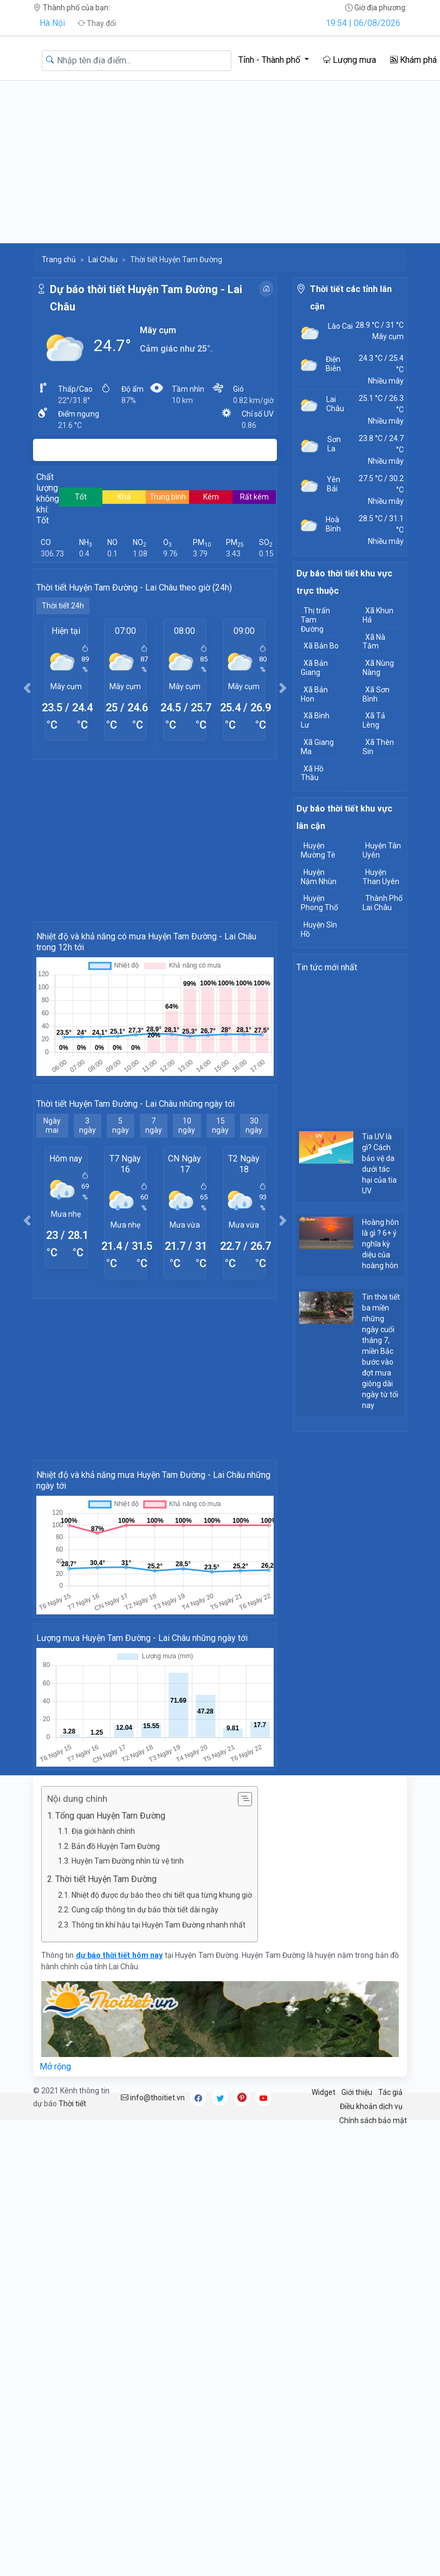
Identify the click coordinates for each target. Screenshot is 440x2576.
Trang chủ (59, 259)
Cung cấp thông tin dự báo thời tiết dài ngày (145, 1909)
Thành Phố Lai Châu (383, 903)
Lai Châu (103, 259)
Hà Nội (52, 23)
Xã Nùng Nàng (378, 668)
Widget (323, 2092)
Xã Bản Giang (314, 668)
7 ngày (153, 1125)
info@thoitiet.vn (153, 2097)
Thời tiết (72, 2103)
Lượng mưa (349, 60)
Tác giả (390, 2092)
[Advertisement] (220, 162)
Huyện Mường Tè (318, 850)
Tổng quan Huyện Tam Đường (110, 1816)
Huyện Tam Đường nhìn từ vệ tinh (128, 1861)
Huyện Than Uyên (381, 877)
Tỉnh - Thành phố (270, 60)
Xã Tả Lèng (374, 720)
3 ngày (87, 1125)
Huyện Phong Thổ (319, 903)
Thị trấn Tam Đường (315, 619)
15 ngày (220, 1125)
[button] (27, 688)
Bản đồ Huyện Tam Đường (116, 1846)
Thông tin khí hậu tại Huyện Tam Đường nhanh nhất (158, 1924)
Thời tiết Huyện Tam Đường (106, 1879)
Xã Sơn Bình (376, 694)
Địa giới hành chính (103, 1831)
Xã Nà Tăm (374, 642)
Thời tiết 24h (63, 605)
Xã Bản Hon (314, 694)
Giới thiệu (356, 2092)
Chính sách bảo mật (373, 2120)
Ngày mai (52, 1125)
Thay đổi (96, 23)
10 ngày (186, 1125)
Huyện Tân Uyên (382, 850)
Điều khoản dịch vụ (371, 2106)
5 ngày (120, 1125)
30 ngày (253, 1125)
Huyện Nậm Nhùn (319, 877)
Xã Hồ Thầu (312, 773)
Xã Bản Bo (321, 645)
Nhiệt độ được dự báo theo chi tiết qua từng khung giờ (162, 1895)
